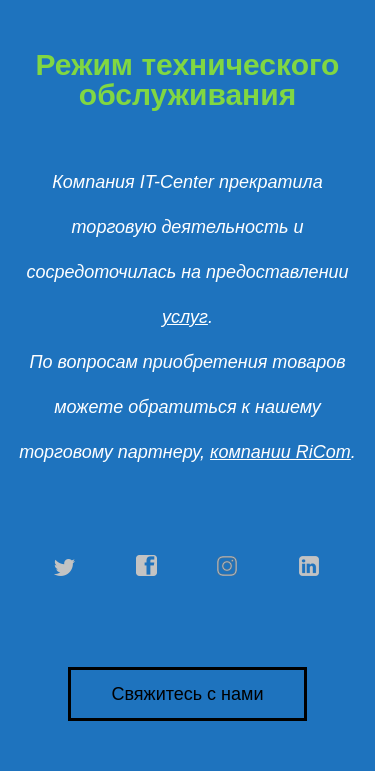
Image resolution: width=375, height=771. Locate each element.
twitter (65, 566)
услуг (185, 317)
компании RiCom (280, 452)
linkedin (310, 566)
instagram (228, 566)
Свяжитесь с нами (187, 694)
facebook (147, 566)
